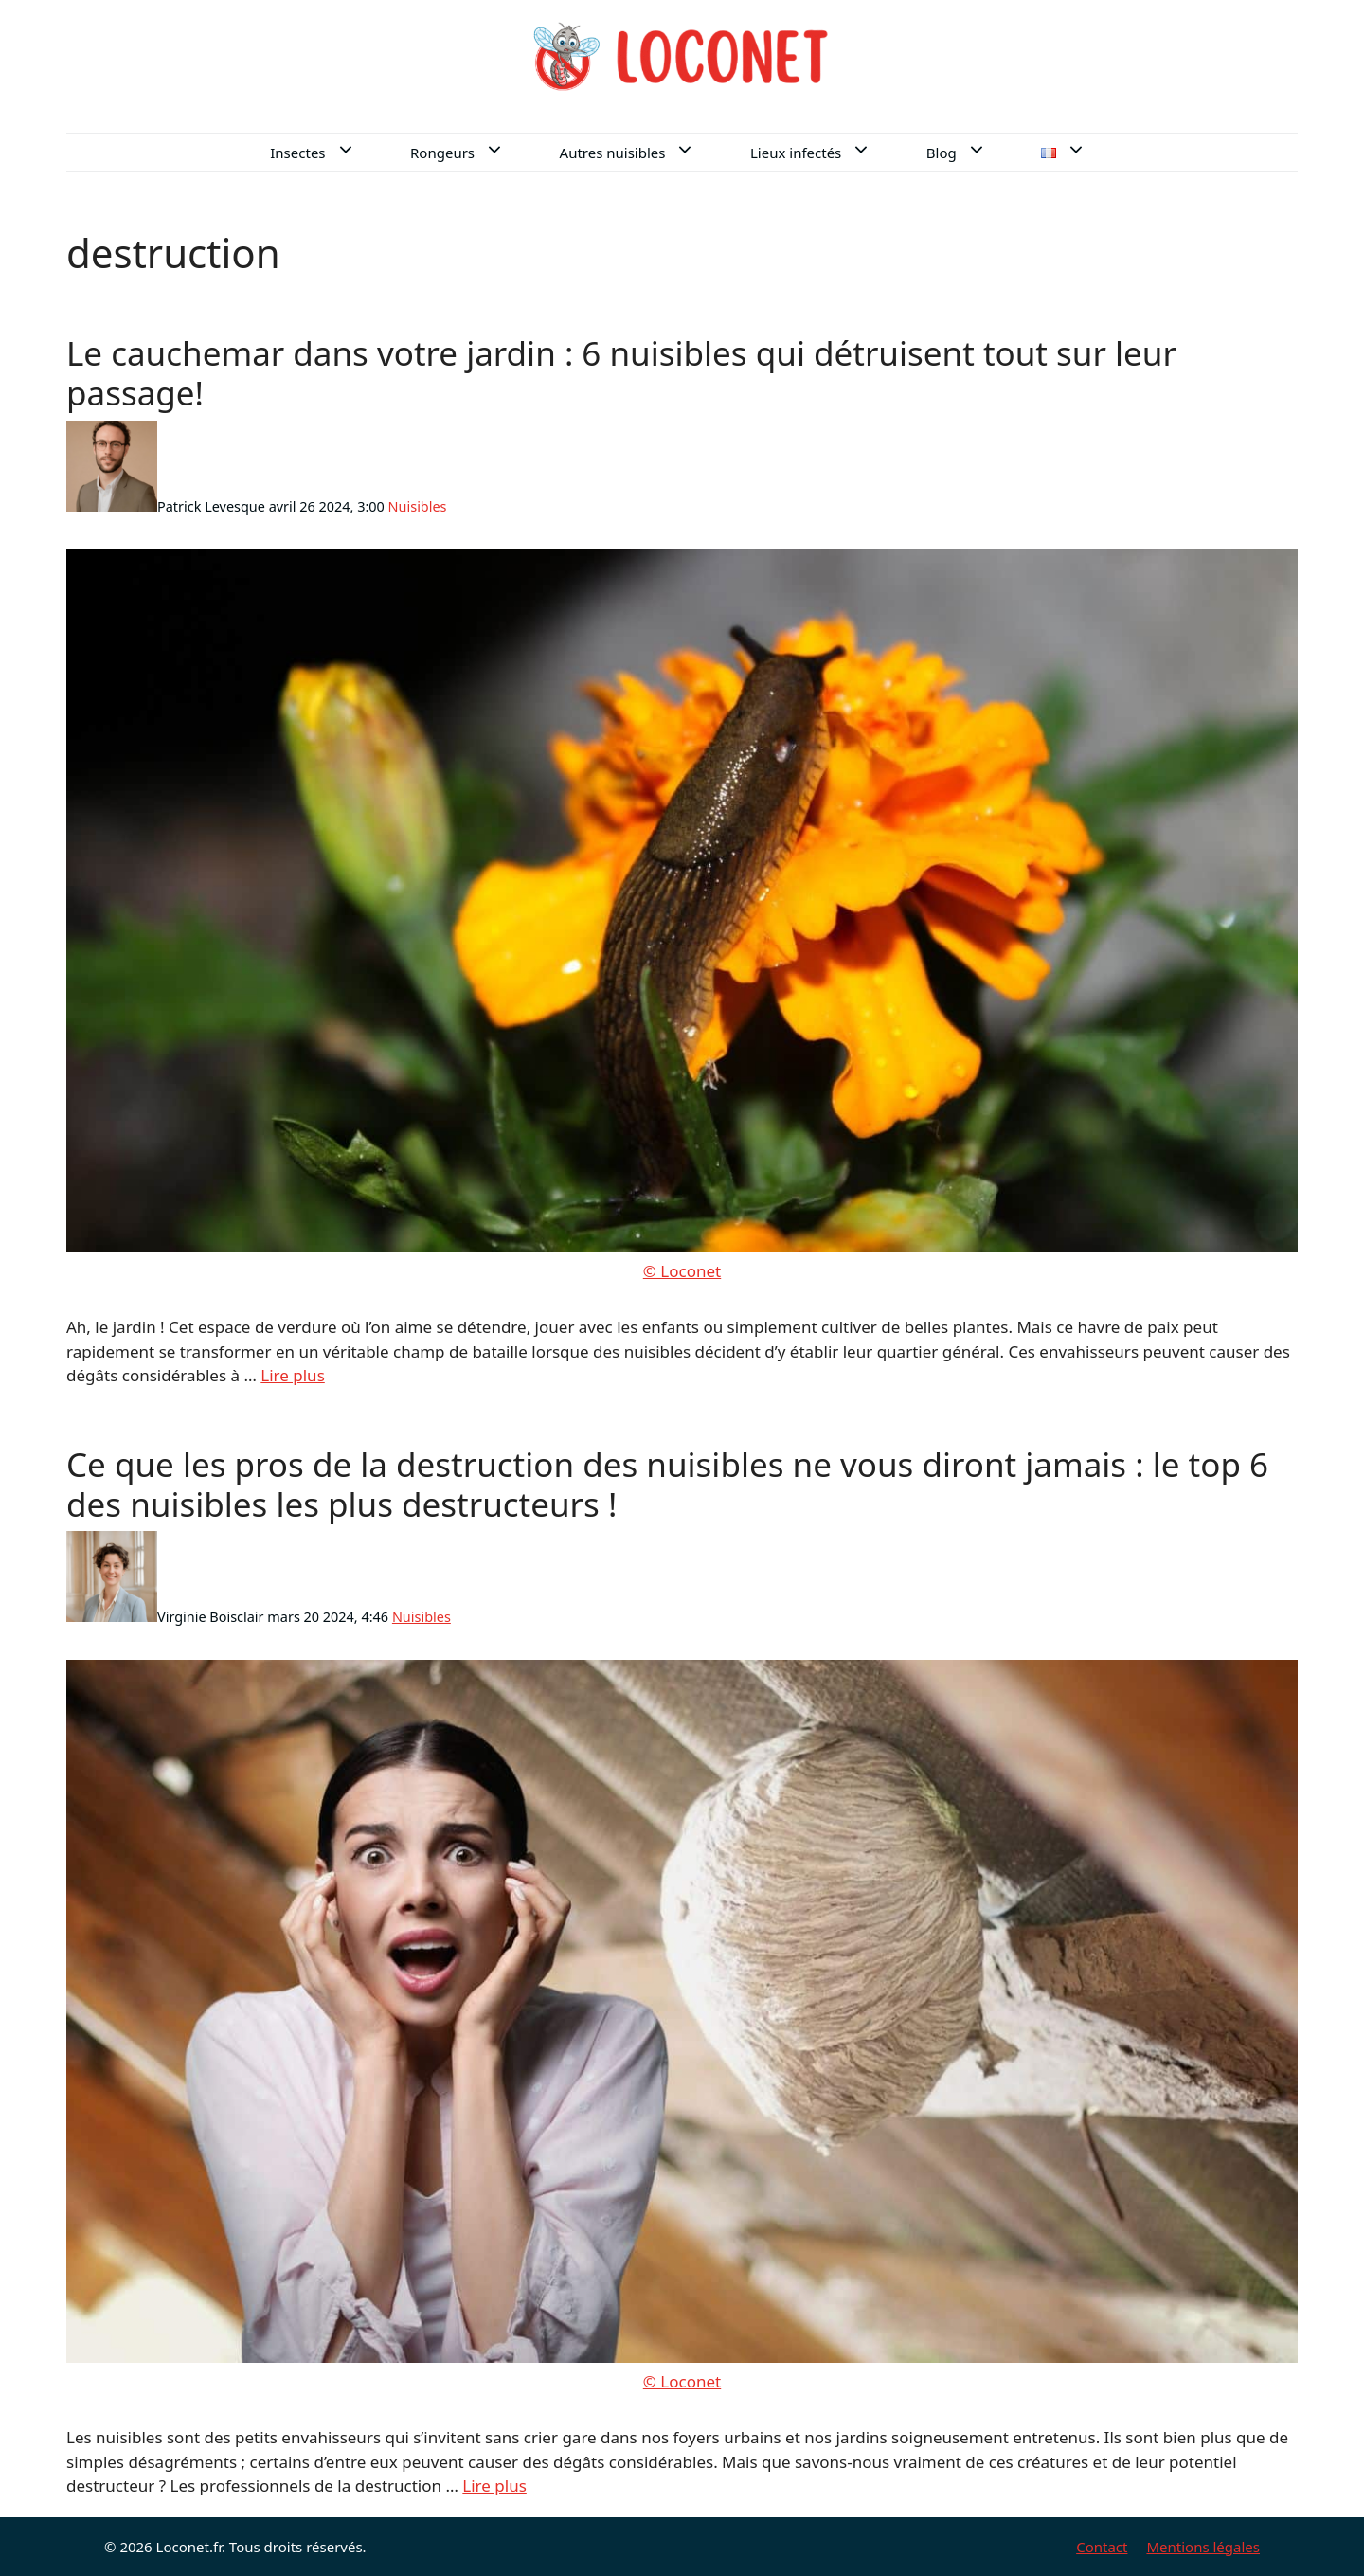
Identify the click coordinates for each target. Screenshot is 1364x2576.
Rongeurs (473, 152)
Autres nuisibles (643, 152)
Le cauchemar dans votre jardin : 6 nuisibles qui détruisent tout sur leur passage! (621, 373)
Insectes (328, 152)
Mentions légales (1203, 2546)
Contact (1101, 2546)
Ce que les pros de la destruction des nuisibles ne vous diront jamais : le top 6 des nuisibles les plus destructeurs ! (667, 1484)
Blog (971, 152)
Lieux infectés (826, 152)
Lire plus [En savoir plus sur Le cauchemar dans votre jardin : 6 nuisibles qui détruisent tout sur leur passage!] (292, 1375)
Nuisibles (417, 506)
